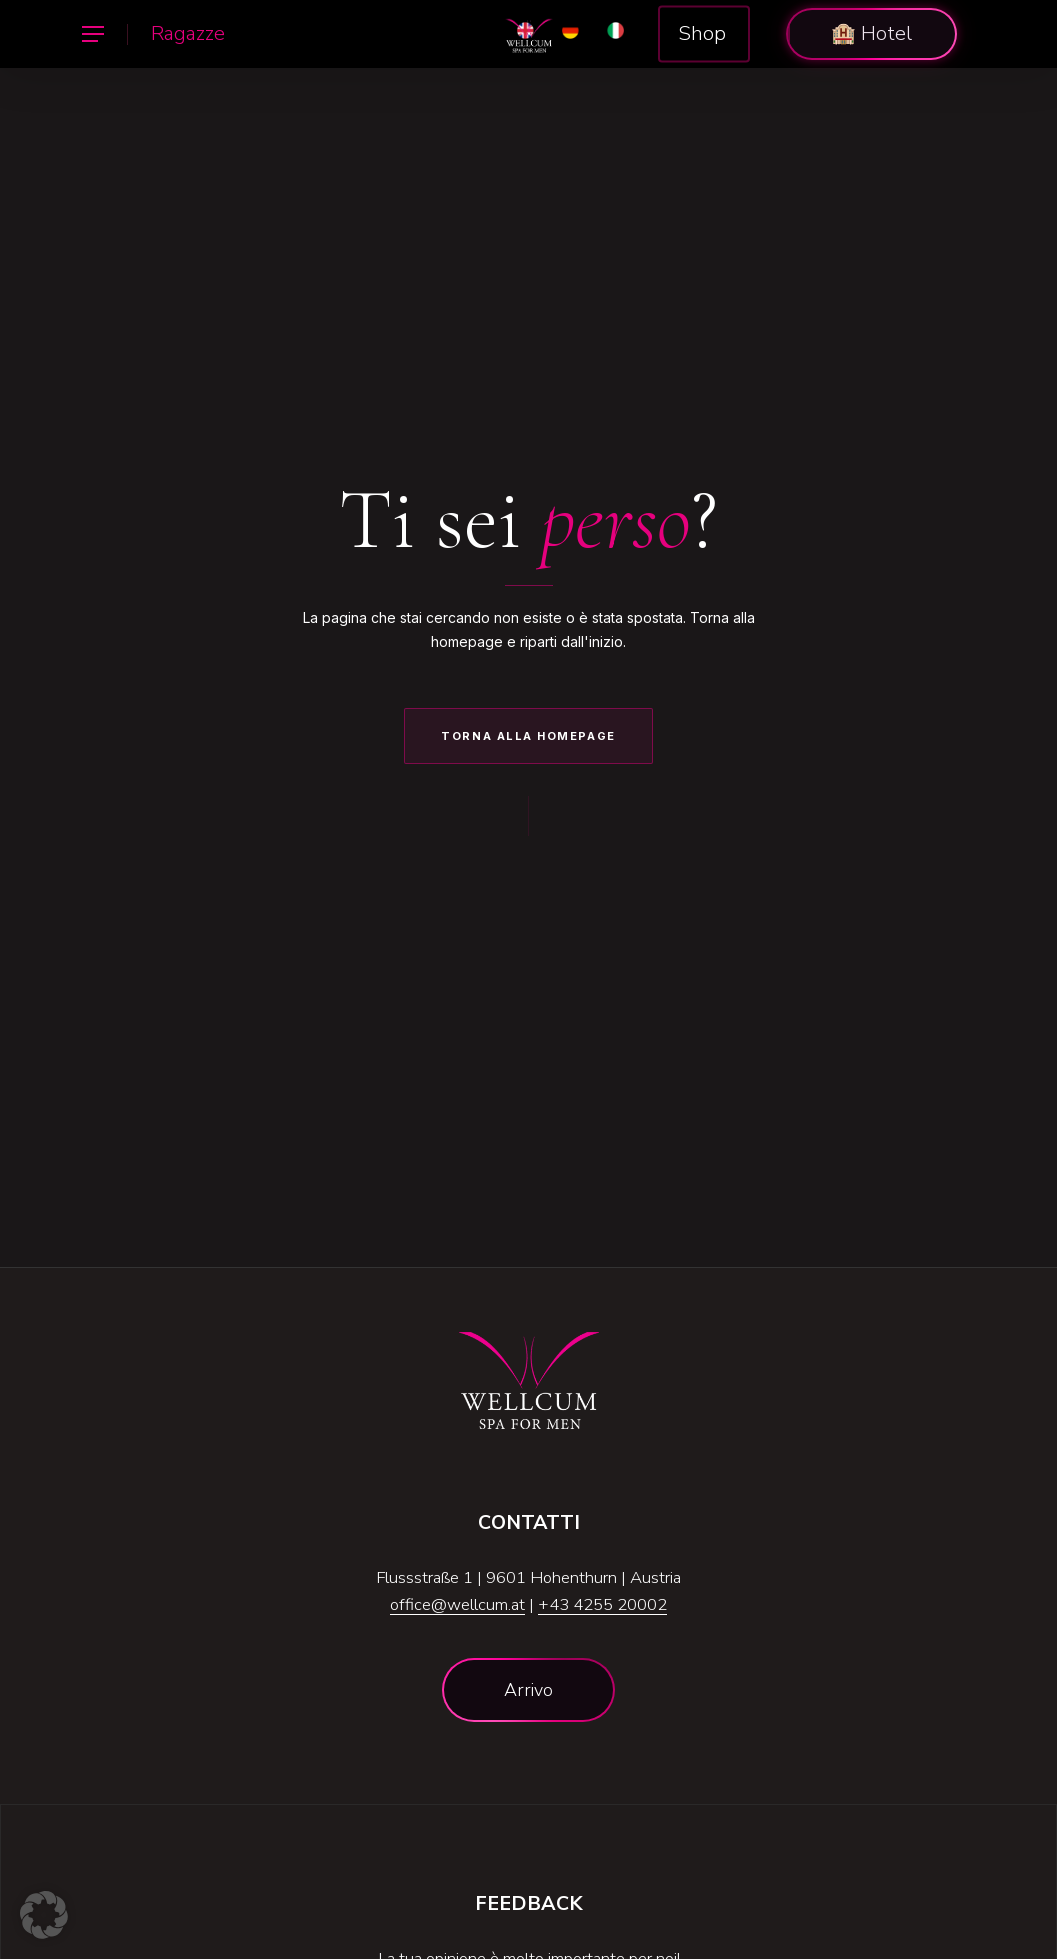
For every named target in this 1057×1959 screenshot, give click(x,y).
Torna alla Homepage (528, 736)
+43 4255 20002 (602, 1604)
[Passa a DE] (570, 34)
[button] (92, 34)
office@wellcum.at (457, 1604)
